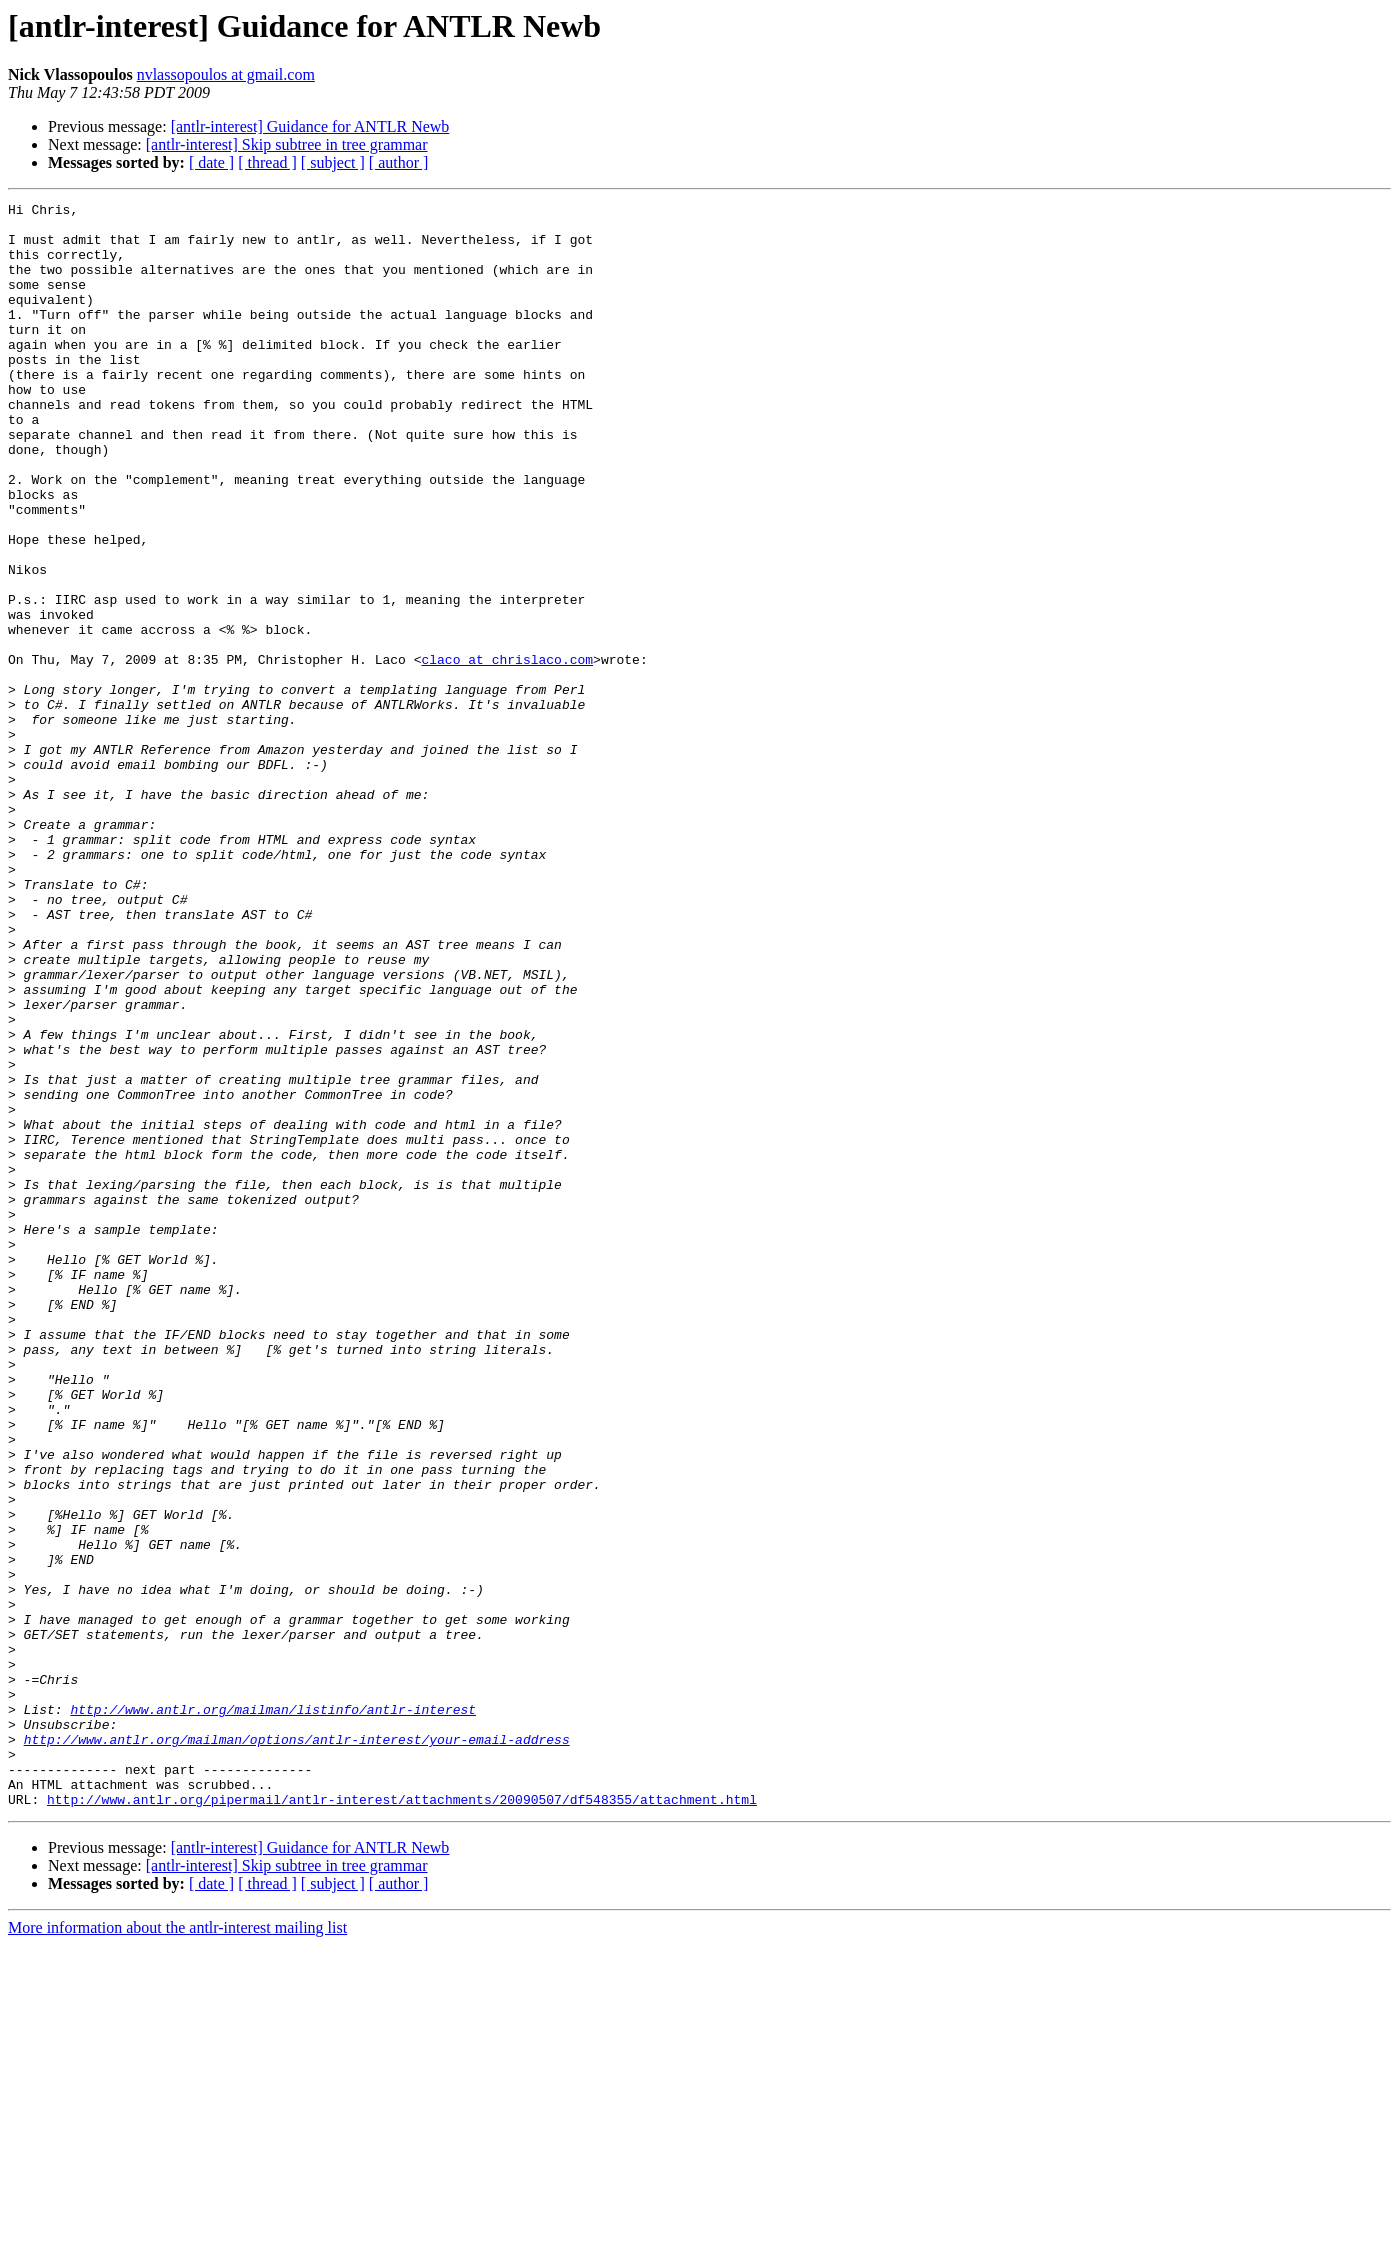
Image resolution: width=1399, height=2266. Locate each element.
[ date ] (211, 162)
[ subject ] (333, 162)
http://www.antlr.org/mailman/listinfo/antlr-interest (273, 2012)
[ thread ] (267, 162)
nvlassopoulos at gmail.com (226, 74)
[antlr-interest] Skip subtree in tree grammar (287, 144)
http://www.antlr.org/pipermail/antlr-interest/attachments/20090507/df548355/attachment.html (402, 2120)
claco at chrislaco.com (507, 752)
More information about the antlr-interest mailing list (177, 2248)
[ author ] (399, 162)
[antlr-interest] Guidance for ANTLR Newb (310, 126)
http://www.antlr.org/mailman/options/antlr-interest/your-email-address (297, 2048)
